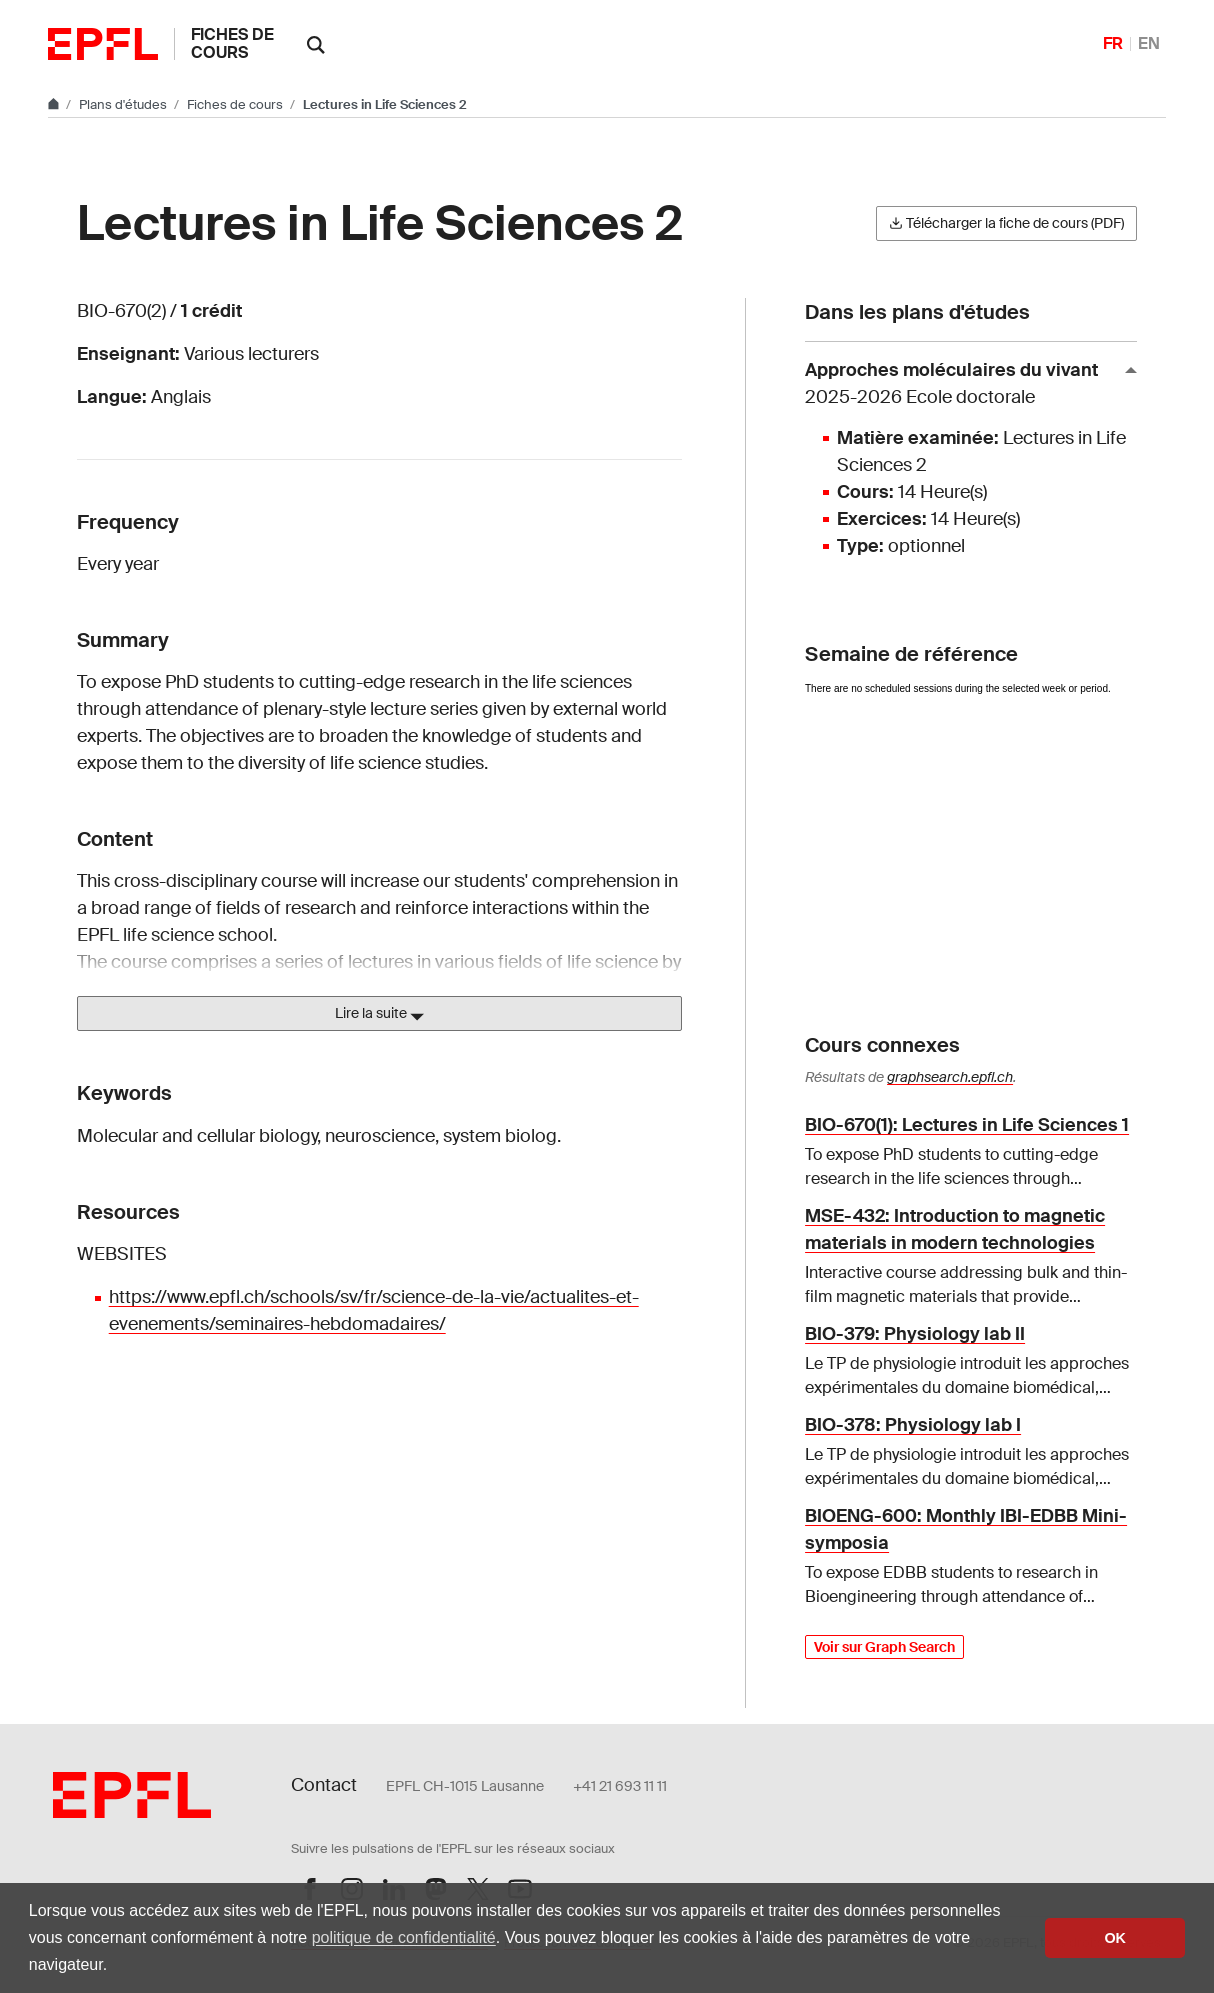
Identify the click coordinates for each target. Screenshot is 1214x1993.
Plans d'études (124, 104)
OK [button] (1115, 1938)
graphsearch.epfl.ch (950, 1077)
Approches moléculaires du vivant (963, 384)
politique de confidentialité (404, 1937)
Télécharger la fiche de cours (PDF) (1006, 223)
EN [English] (1149, 43)
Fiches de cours (232, 43)
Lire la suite (379, 1014)
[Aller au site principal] (55, 104)
